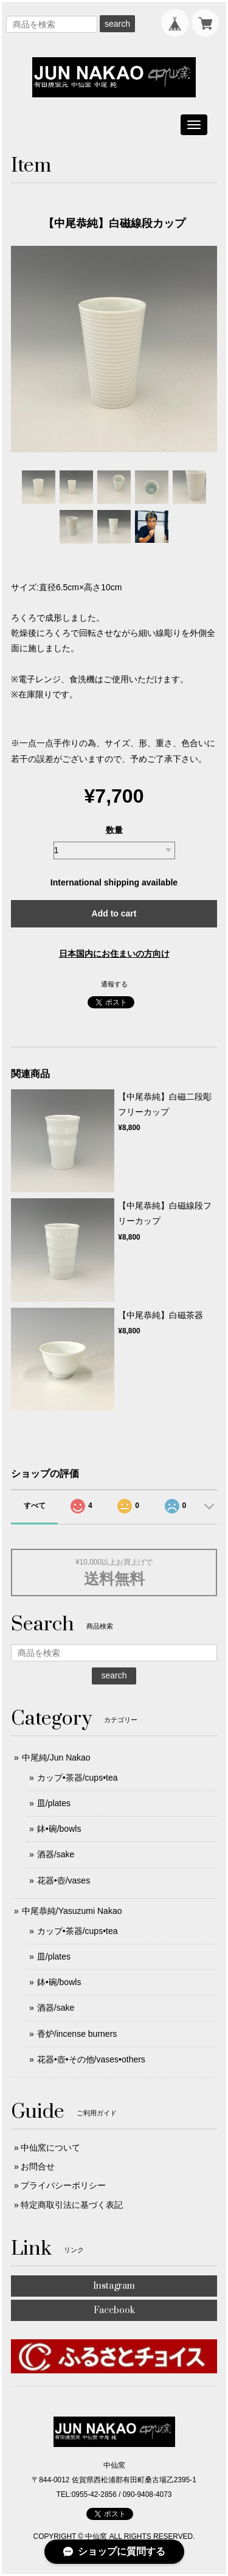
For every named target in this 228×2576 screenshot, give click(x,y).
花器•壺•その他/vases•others (91, 2059)
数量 (114, 830)
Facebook (114, 2310)
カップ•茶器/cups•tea (77, 1777)
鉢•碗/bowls (59, 1829)
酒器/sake (55, 1854)
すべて (35, 1505)
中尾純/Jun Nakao (56, 1757)
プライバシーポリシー (63, 2185)
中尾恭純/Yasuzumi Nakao (72, 1911)
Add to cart (114, 913)
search (117, 24)
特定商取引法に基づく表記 (72, 2205)
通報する (114, 984)
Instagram (114, 2286)
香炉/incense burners (77, 2034)
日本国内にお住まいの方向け (114, 953)
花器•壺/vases (63, 1880)
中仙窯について (50, 2147)
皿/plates (54, 1803)
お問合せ (38, 2166)
